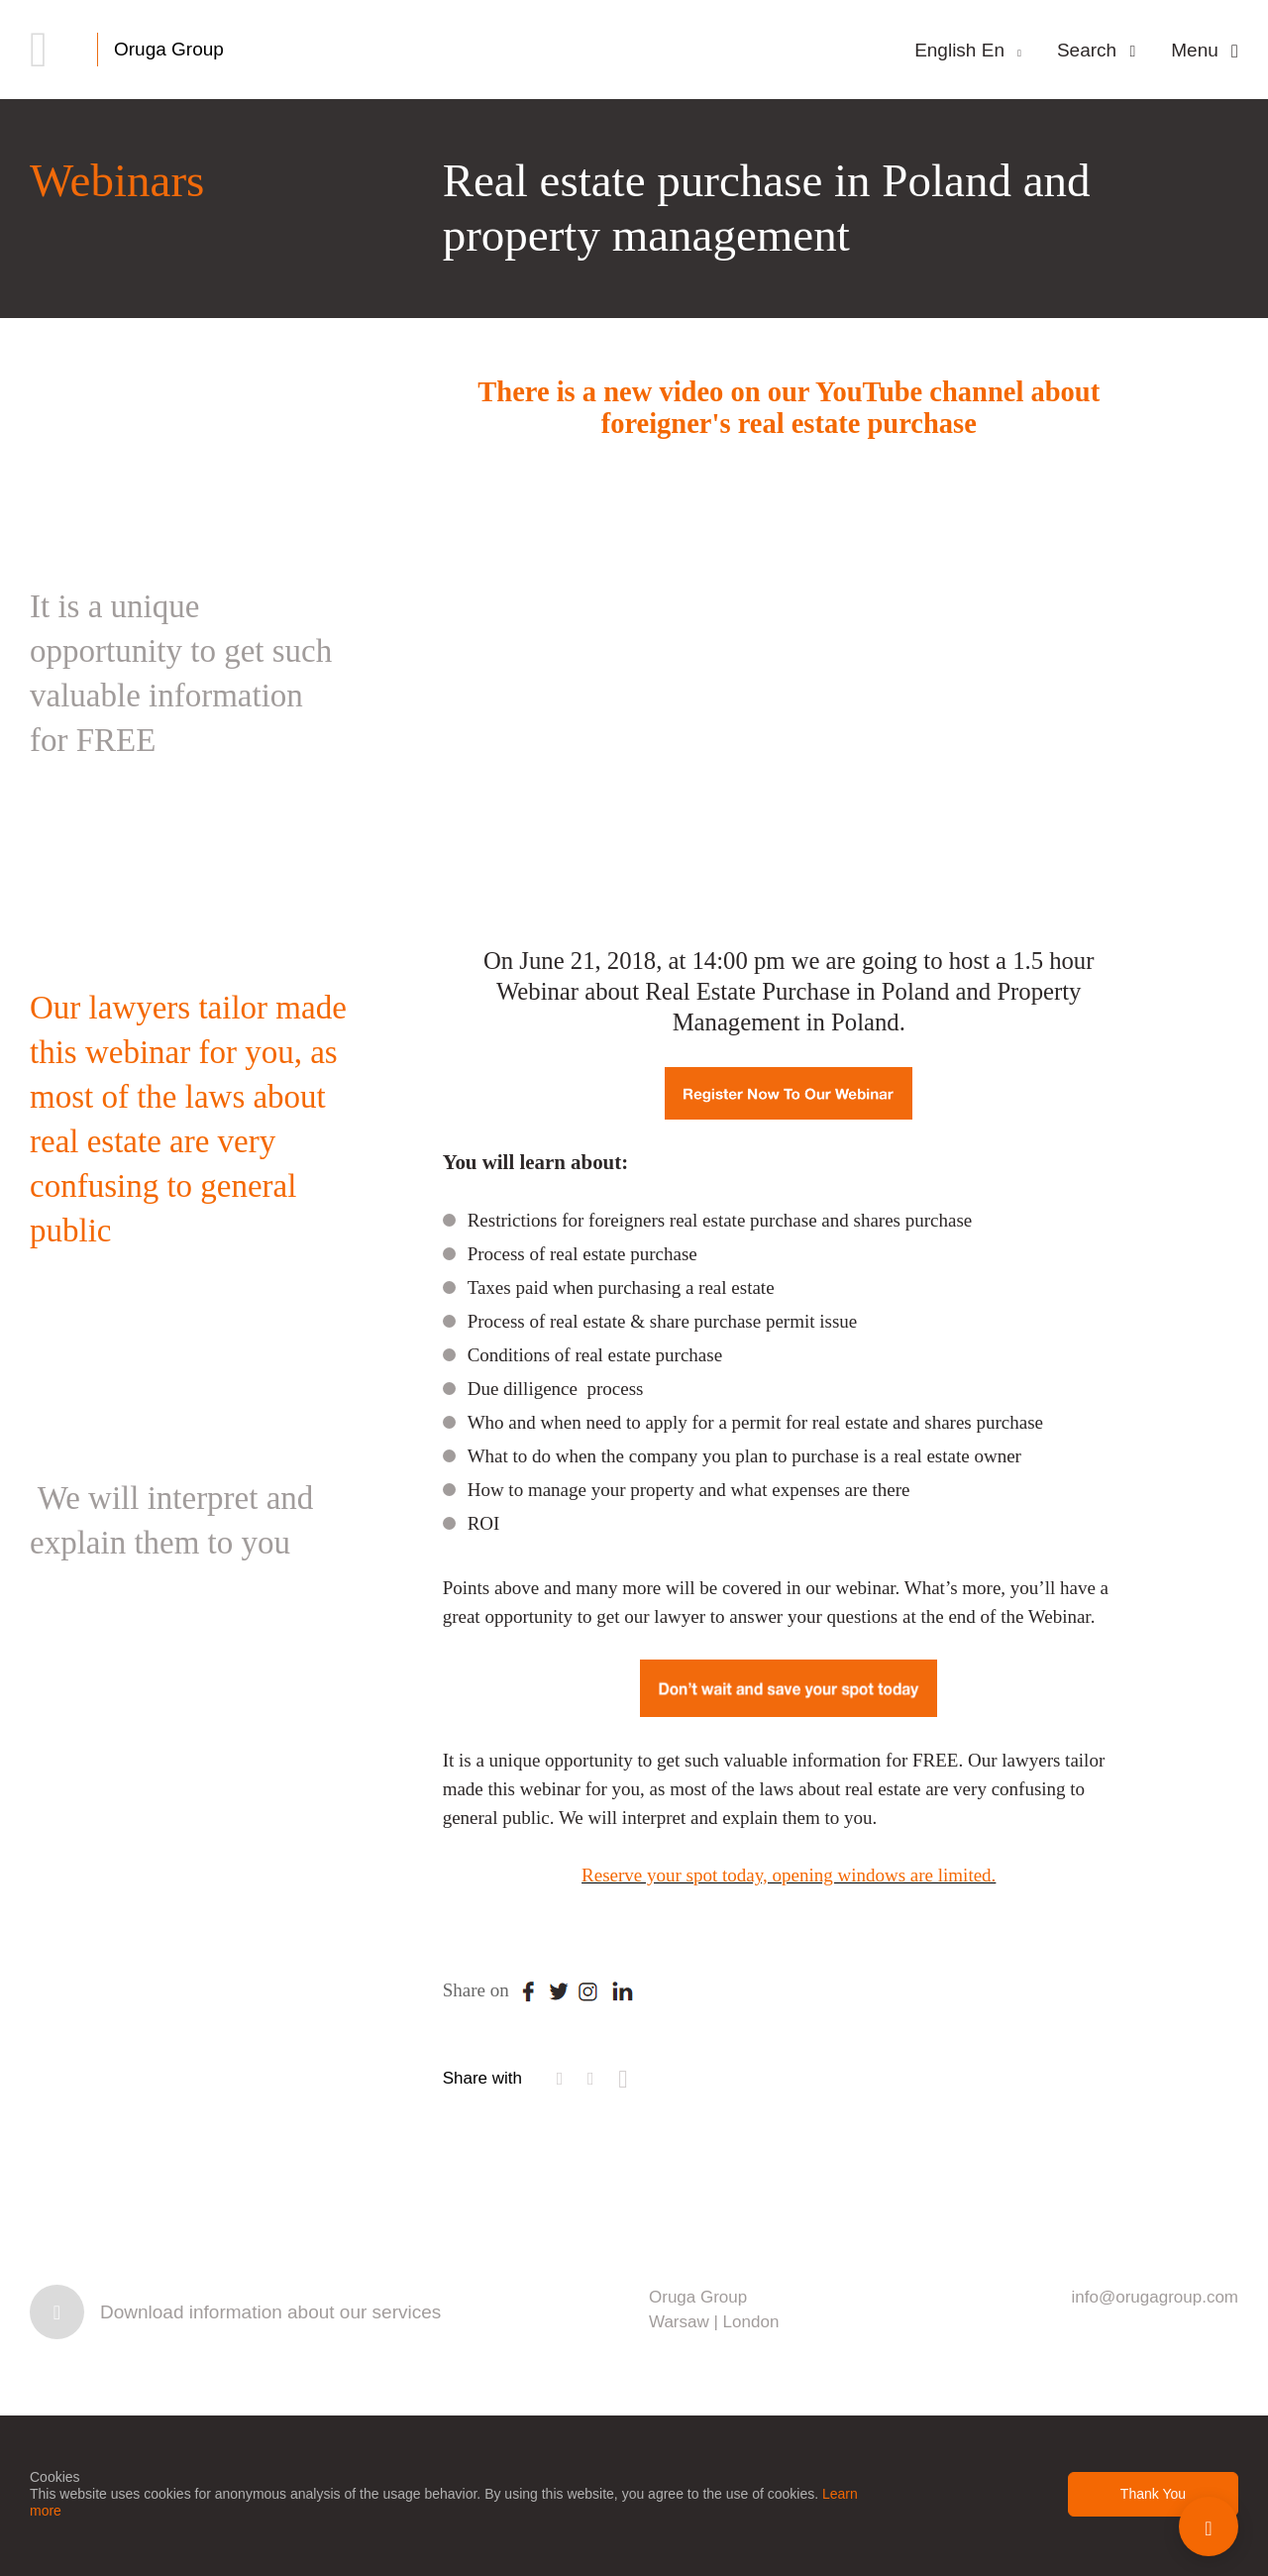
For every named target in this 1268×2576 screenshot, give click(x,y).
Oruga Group (169, 49)
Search (1096, 50)
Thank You (1153, 2494)
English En (967, 50)
